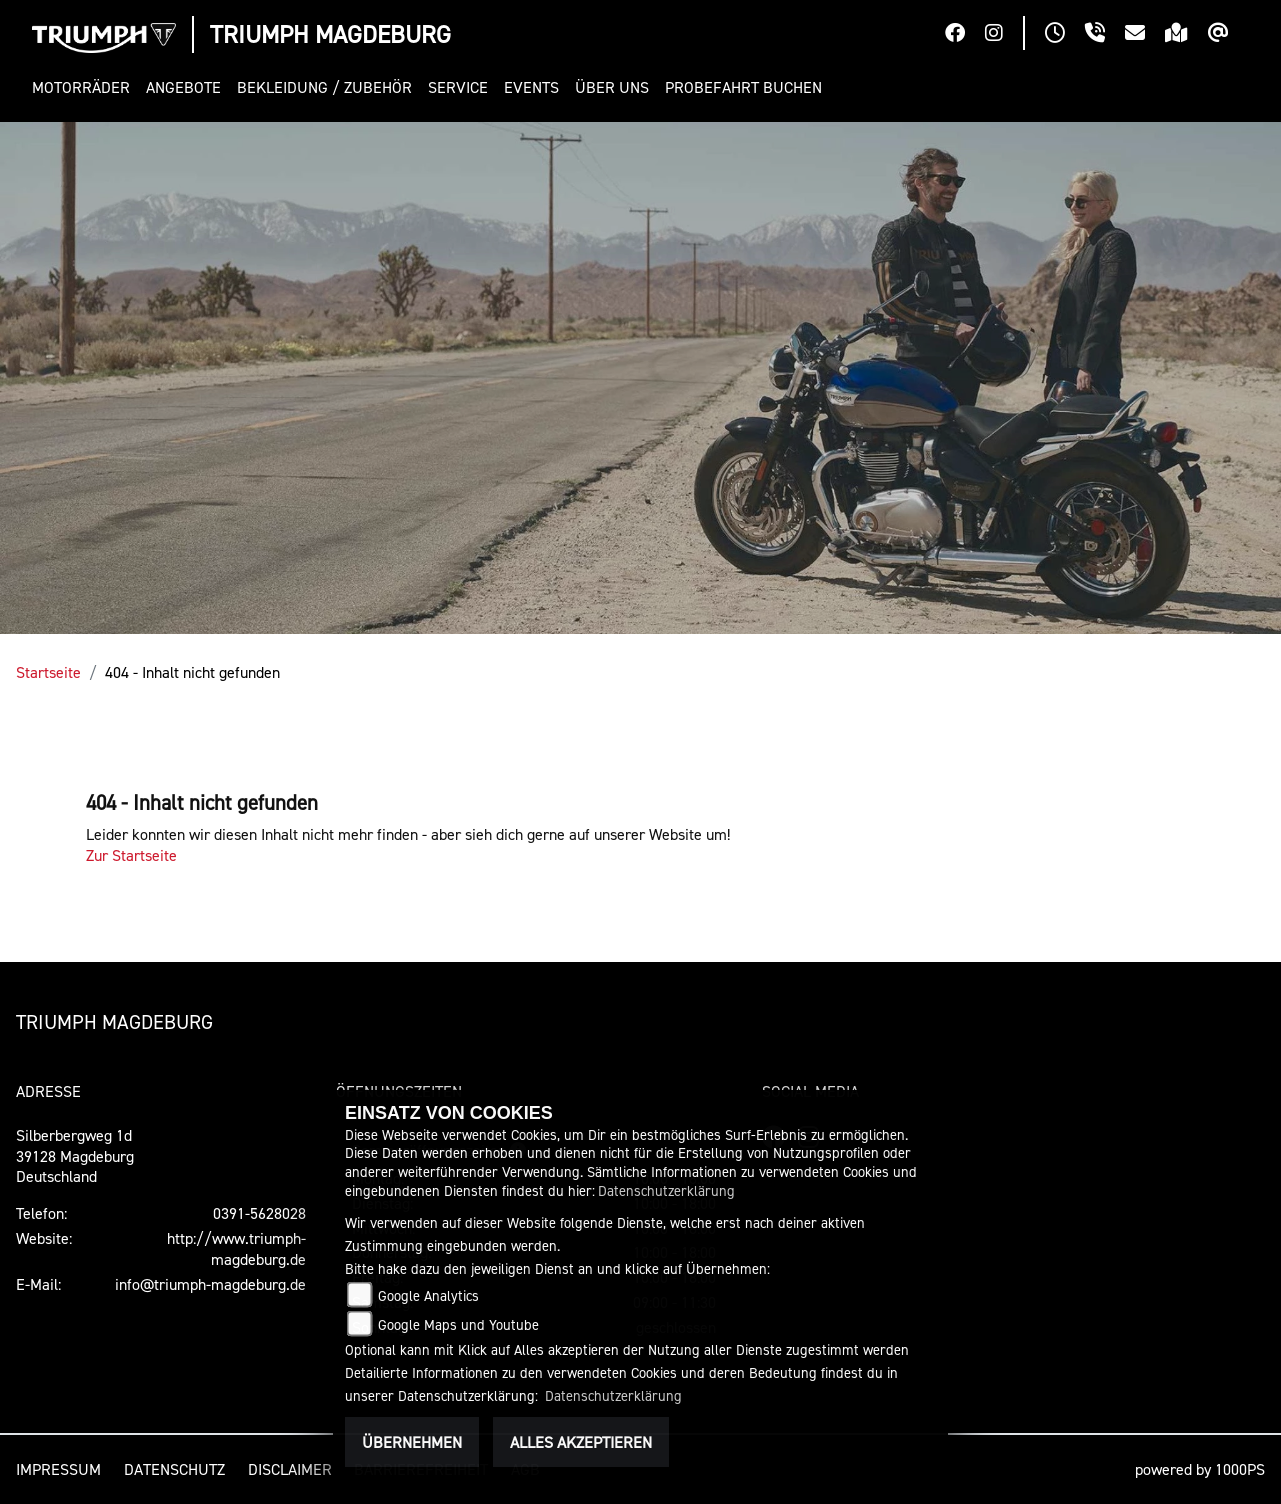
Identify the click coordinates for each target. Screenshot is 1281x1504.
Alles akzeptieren (581, 1442)
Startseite (48, 672)
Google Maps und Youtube (458, 1324)
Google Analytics (428, 1295)
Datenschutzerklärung (666, 1190)
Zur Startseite (131, 855)
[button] (85, 87)
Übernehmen (412, 1442)
